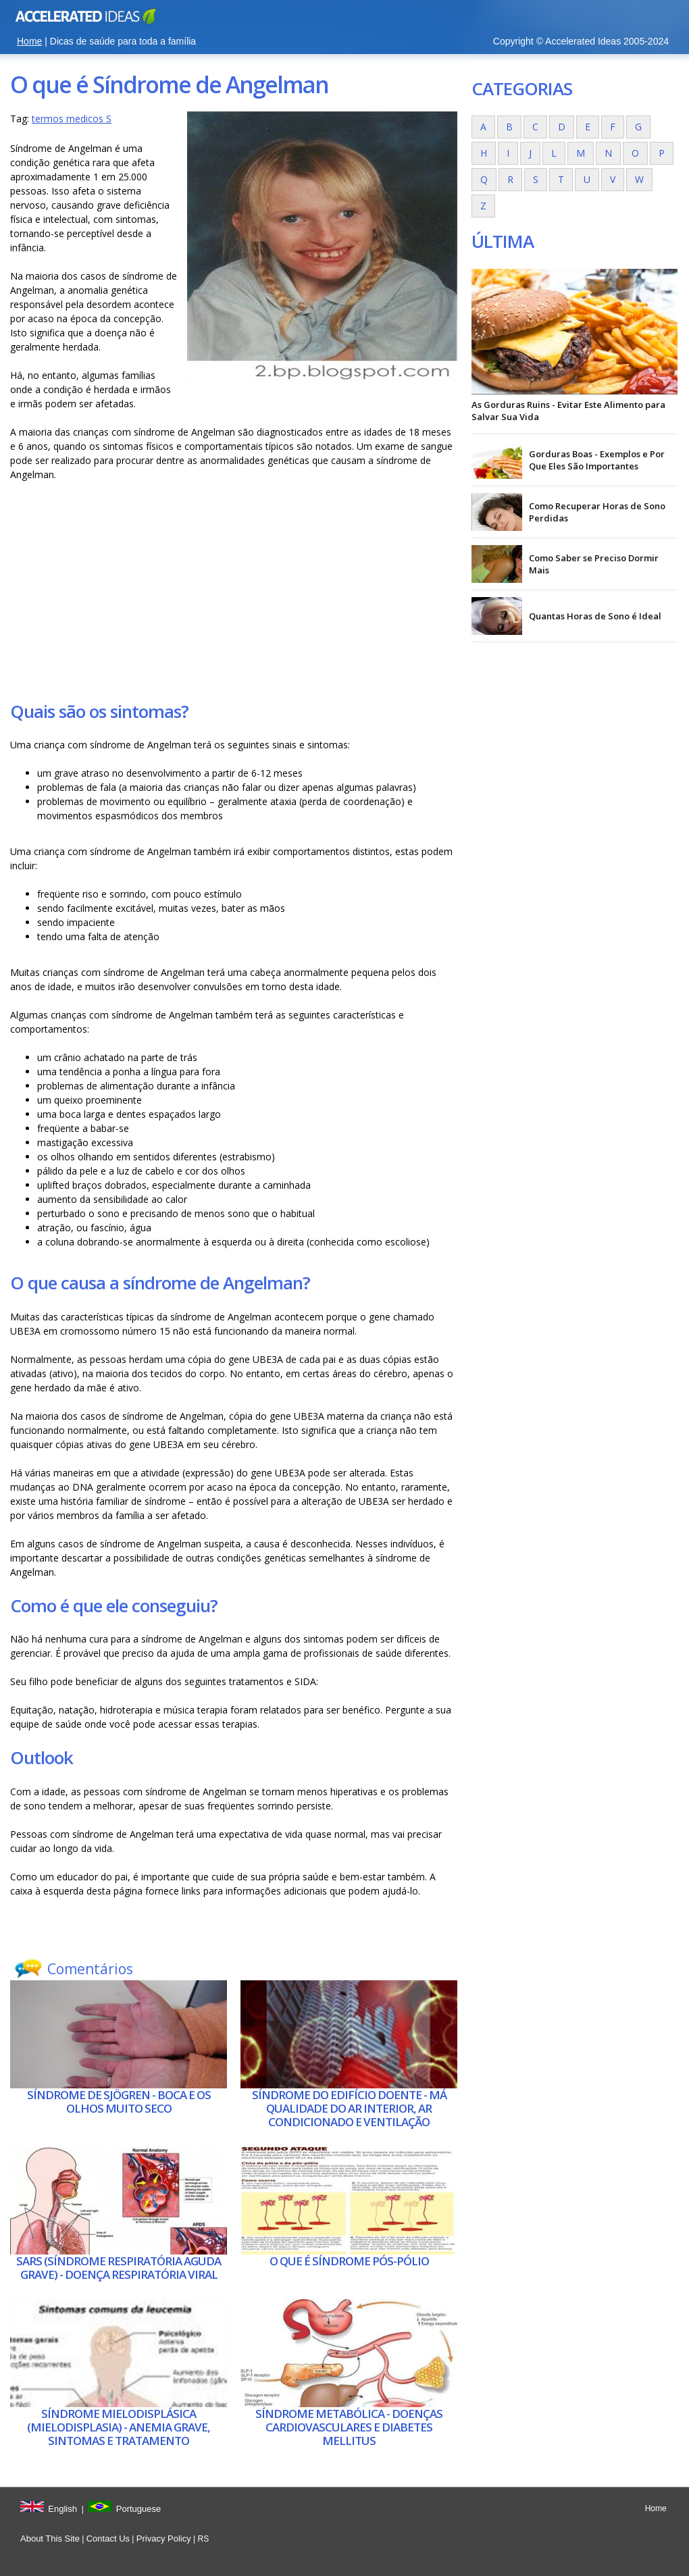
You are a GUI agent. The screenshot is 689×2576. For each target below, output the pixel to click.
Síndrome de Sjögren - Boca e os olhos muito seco (119, 2101)
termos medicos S (71, 118)
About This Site (50, 2538)
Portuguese (138, 2509)
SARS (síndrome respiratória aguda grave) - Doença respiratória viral (118, 2267)
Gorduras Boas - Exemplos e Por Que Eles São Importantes (597, 460)
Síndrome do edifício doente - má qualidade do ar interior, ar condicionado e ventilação (349, 2108)
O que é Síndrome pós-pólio (349, 2261)
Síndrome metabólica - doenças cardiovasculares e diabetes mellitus (348, 2427)
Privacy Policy (163, 2538)
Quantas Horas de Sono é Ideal (595, 616)
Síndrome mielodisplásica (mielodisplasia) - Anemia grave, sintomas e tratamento (118, 2427)
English (62, 2509)
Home (29, 41)
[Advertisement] (233, 590)
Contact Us (108, 2538)
